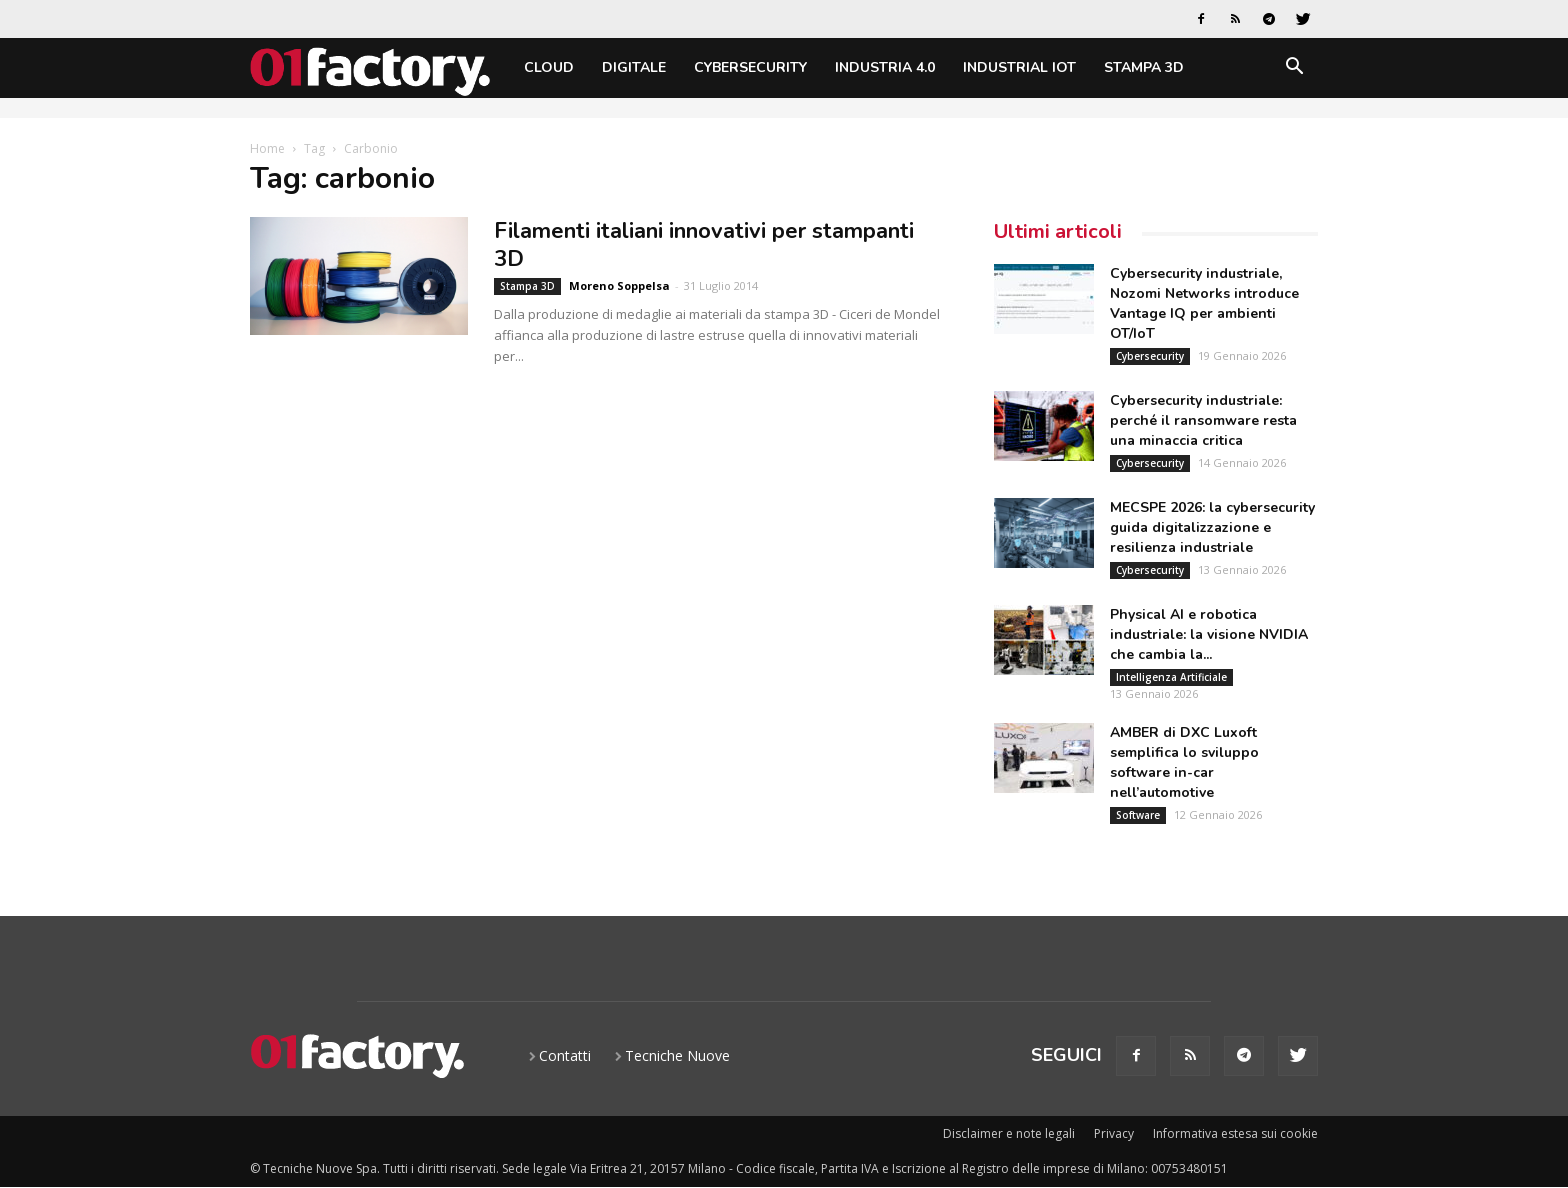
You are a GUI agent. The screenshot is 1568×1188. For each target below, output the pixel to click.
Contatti (565, 1055)
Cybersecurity (750, 67)
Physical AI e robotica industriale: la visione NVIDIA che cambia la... (1209, 634)
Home (267, 148)
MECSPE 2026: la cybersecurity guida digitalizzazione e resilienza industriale (1212, 527)
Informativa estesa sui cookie (1235, 1133)
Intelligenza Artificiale (1171, 677)
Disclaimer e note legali (1009, 1133)
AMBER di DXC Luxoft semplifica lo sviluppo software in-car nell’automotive (1184, 762)
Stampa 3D (1144, 67)
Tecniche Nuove (677, 1055)
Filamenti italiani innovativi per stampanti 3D (704, 245)
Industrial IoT (1019, 67)
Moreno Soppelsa (619, 285)
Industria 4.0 (885, 67)
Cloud (549, 67)
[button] (1294, 69)
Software (1138, 815)
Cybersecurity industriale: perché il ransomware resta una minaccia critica (1203, 420)
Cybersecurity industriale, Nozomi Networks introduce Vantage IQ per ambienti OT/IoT (1204, 303)
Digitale (634, 67)
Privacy (1114, 1133)
